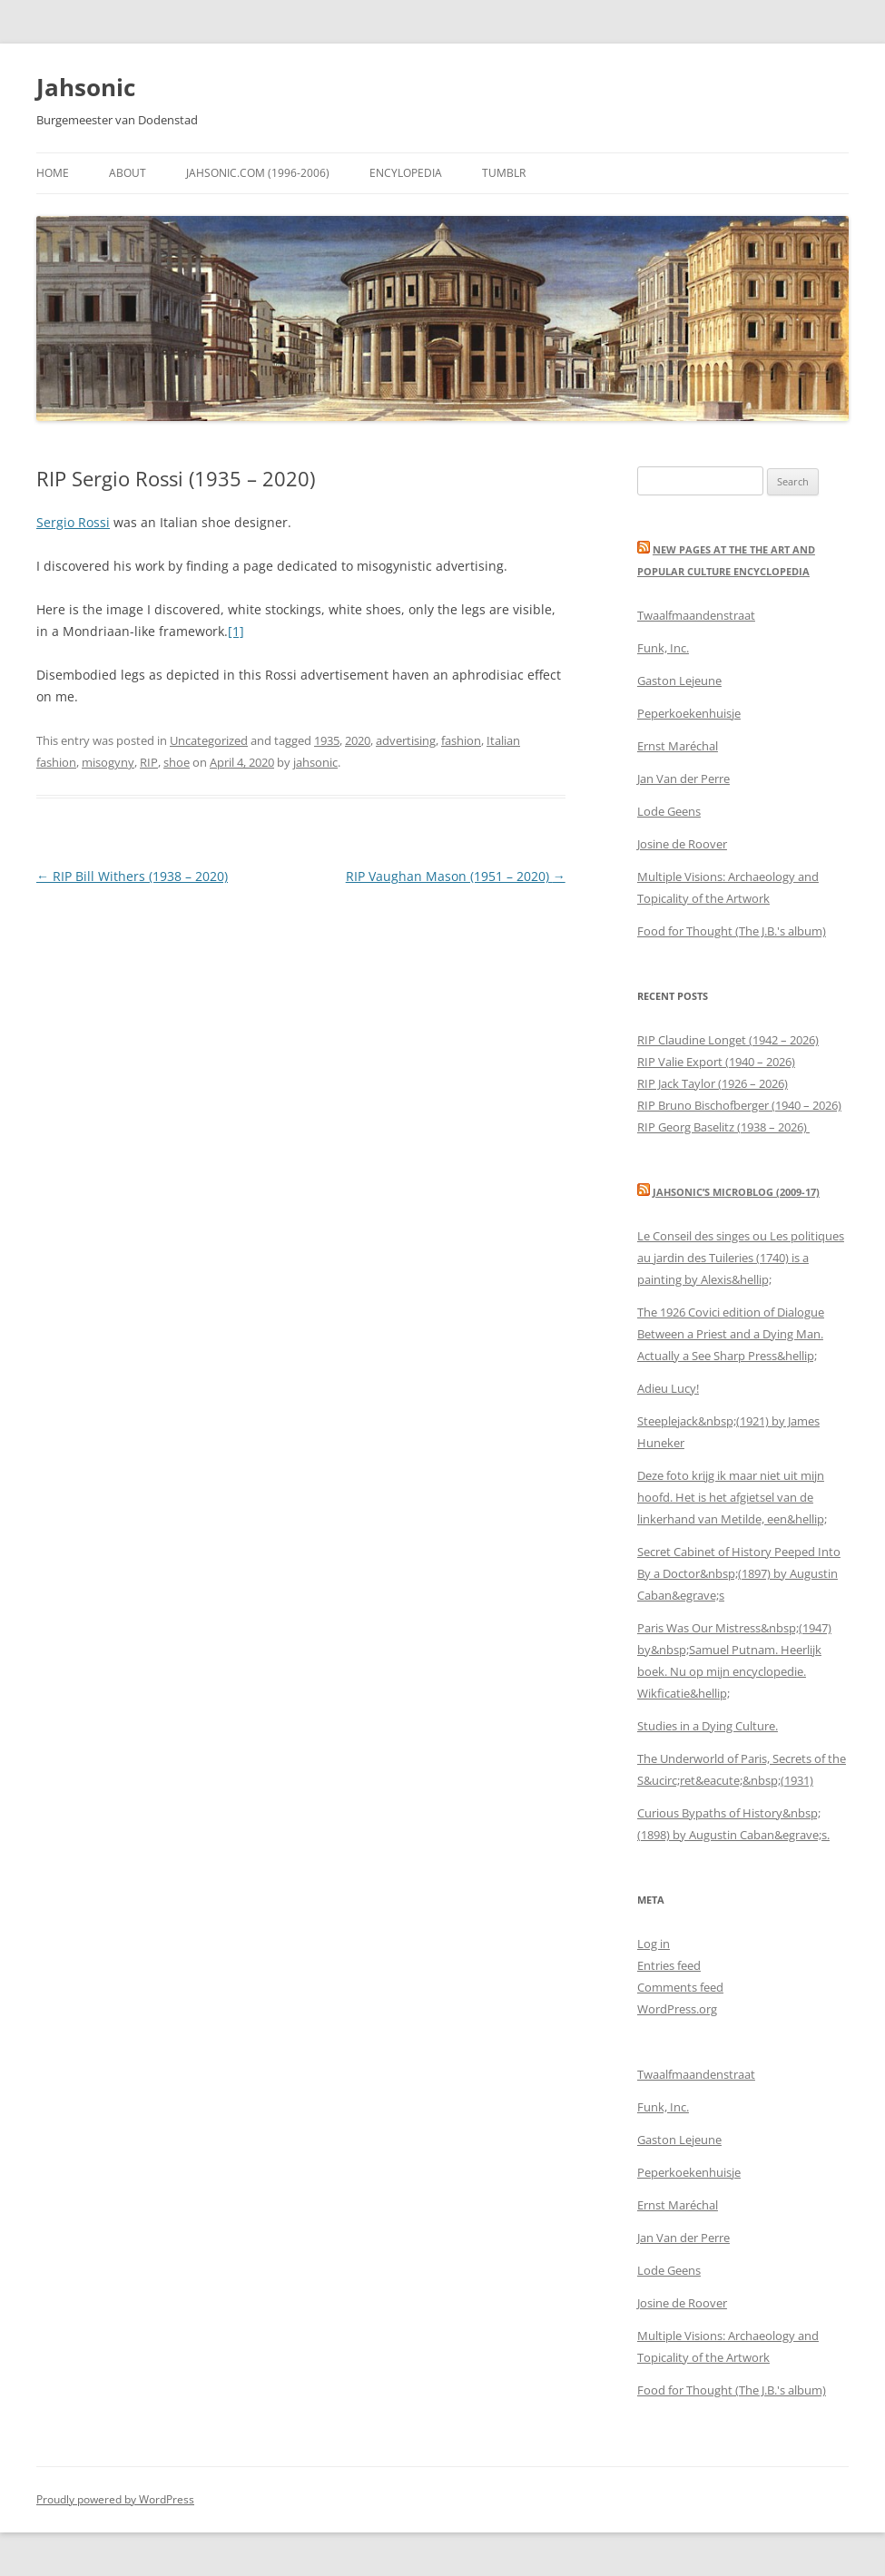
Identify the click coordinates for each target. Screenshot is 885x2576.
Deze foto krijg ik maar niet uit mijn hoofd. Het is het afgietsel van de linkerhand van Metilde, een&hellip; (732, 1497)
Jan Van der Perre (683, 778)
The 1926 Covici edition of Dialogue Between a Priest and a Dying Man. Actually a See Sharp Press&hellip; (730, 1334)
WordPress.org (677, 2009)
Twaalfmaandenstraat (696, 615)
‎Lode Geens (669, 811)
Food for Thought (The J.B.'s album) (731, 931)
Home (52, 173)
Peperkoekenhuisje (689, 713)
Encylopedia (405, 173)
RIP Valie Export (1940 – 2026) (716, 1061)
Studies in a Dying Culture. (707, 1726)
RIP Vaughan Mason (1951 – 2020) (455, 876)
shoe (176, 762)
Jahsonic (85, 87)
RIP (149, 762)
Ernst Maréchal (677, 746)
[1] (236, 631)
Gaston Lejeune (679, 680)
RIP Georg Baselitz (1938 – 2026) (723, 1127)
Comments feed (680, 1987)
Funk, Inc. (663, 648)
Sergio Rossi (73, 522)
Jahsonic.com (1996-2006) (257, 173)
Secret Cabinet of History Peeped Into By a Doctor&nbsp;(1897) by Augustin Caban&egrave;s (739, 1573)
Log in (653, 1943)
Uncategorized (209, 740)
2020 (357, 740)
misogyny (108, 762)
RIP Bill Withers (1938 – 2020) (132, 876)
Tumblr (504, 173)
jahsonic (315, 762)
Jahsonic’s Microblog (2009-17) (736, 1192)
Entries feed (669, 1965)
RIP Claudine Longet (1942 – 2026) (728, 1040)
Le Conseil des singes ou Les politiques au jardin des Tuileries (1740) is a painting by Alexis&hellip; (740, 1258)
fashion (461, 740)
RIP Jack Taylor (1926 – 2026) (712, 1083)
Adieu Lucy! (668, 1388)
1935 (326, 740)
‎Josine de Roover (682, 844)
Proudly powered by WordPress (115, 2499)
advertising (406, 740)
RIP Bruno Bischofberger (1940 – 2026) (739, 1105)
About (127, 173)
